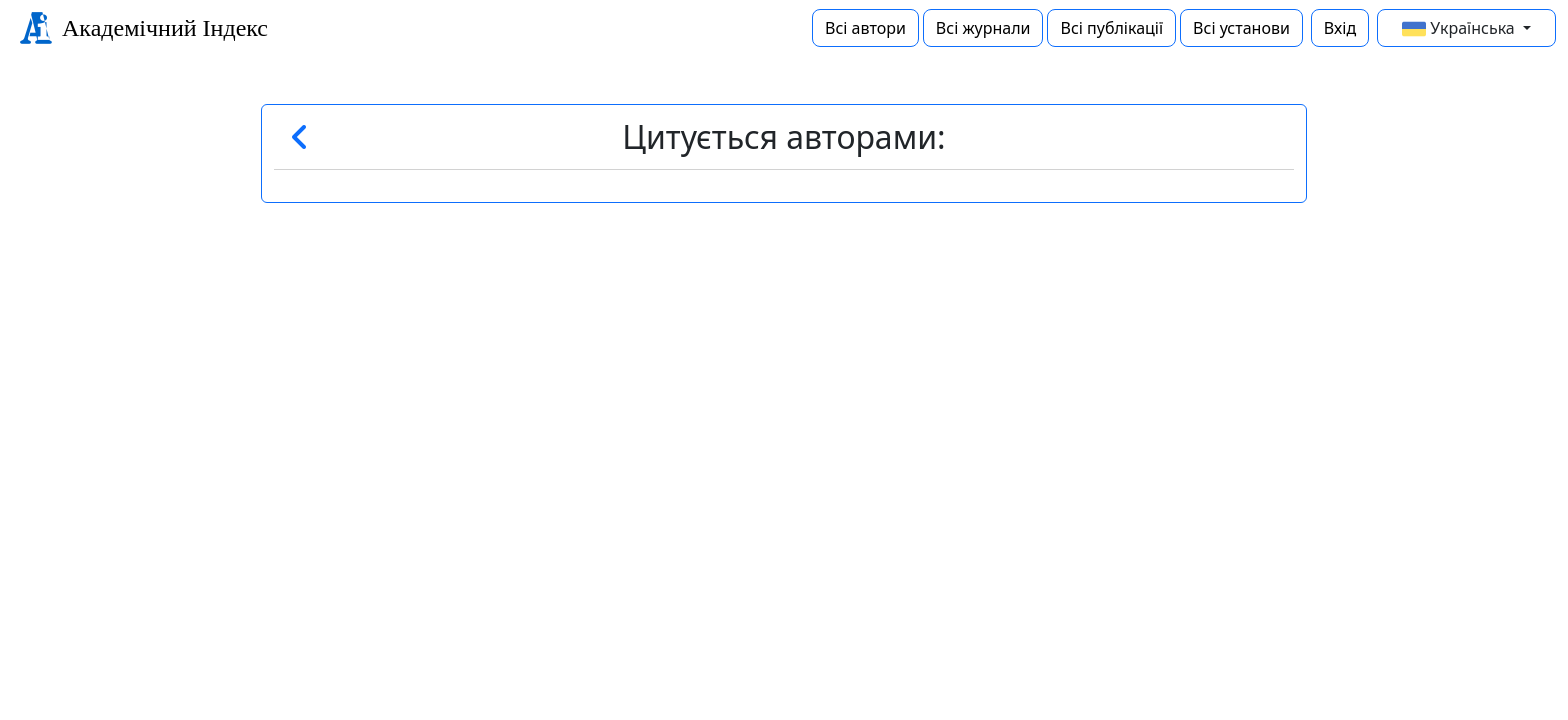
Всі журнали (983, 28)
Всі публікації (1111, 28)
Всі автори (865, 28)
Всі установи (1241, 28)
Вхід (1340, 28)
